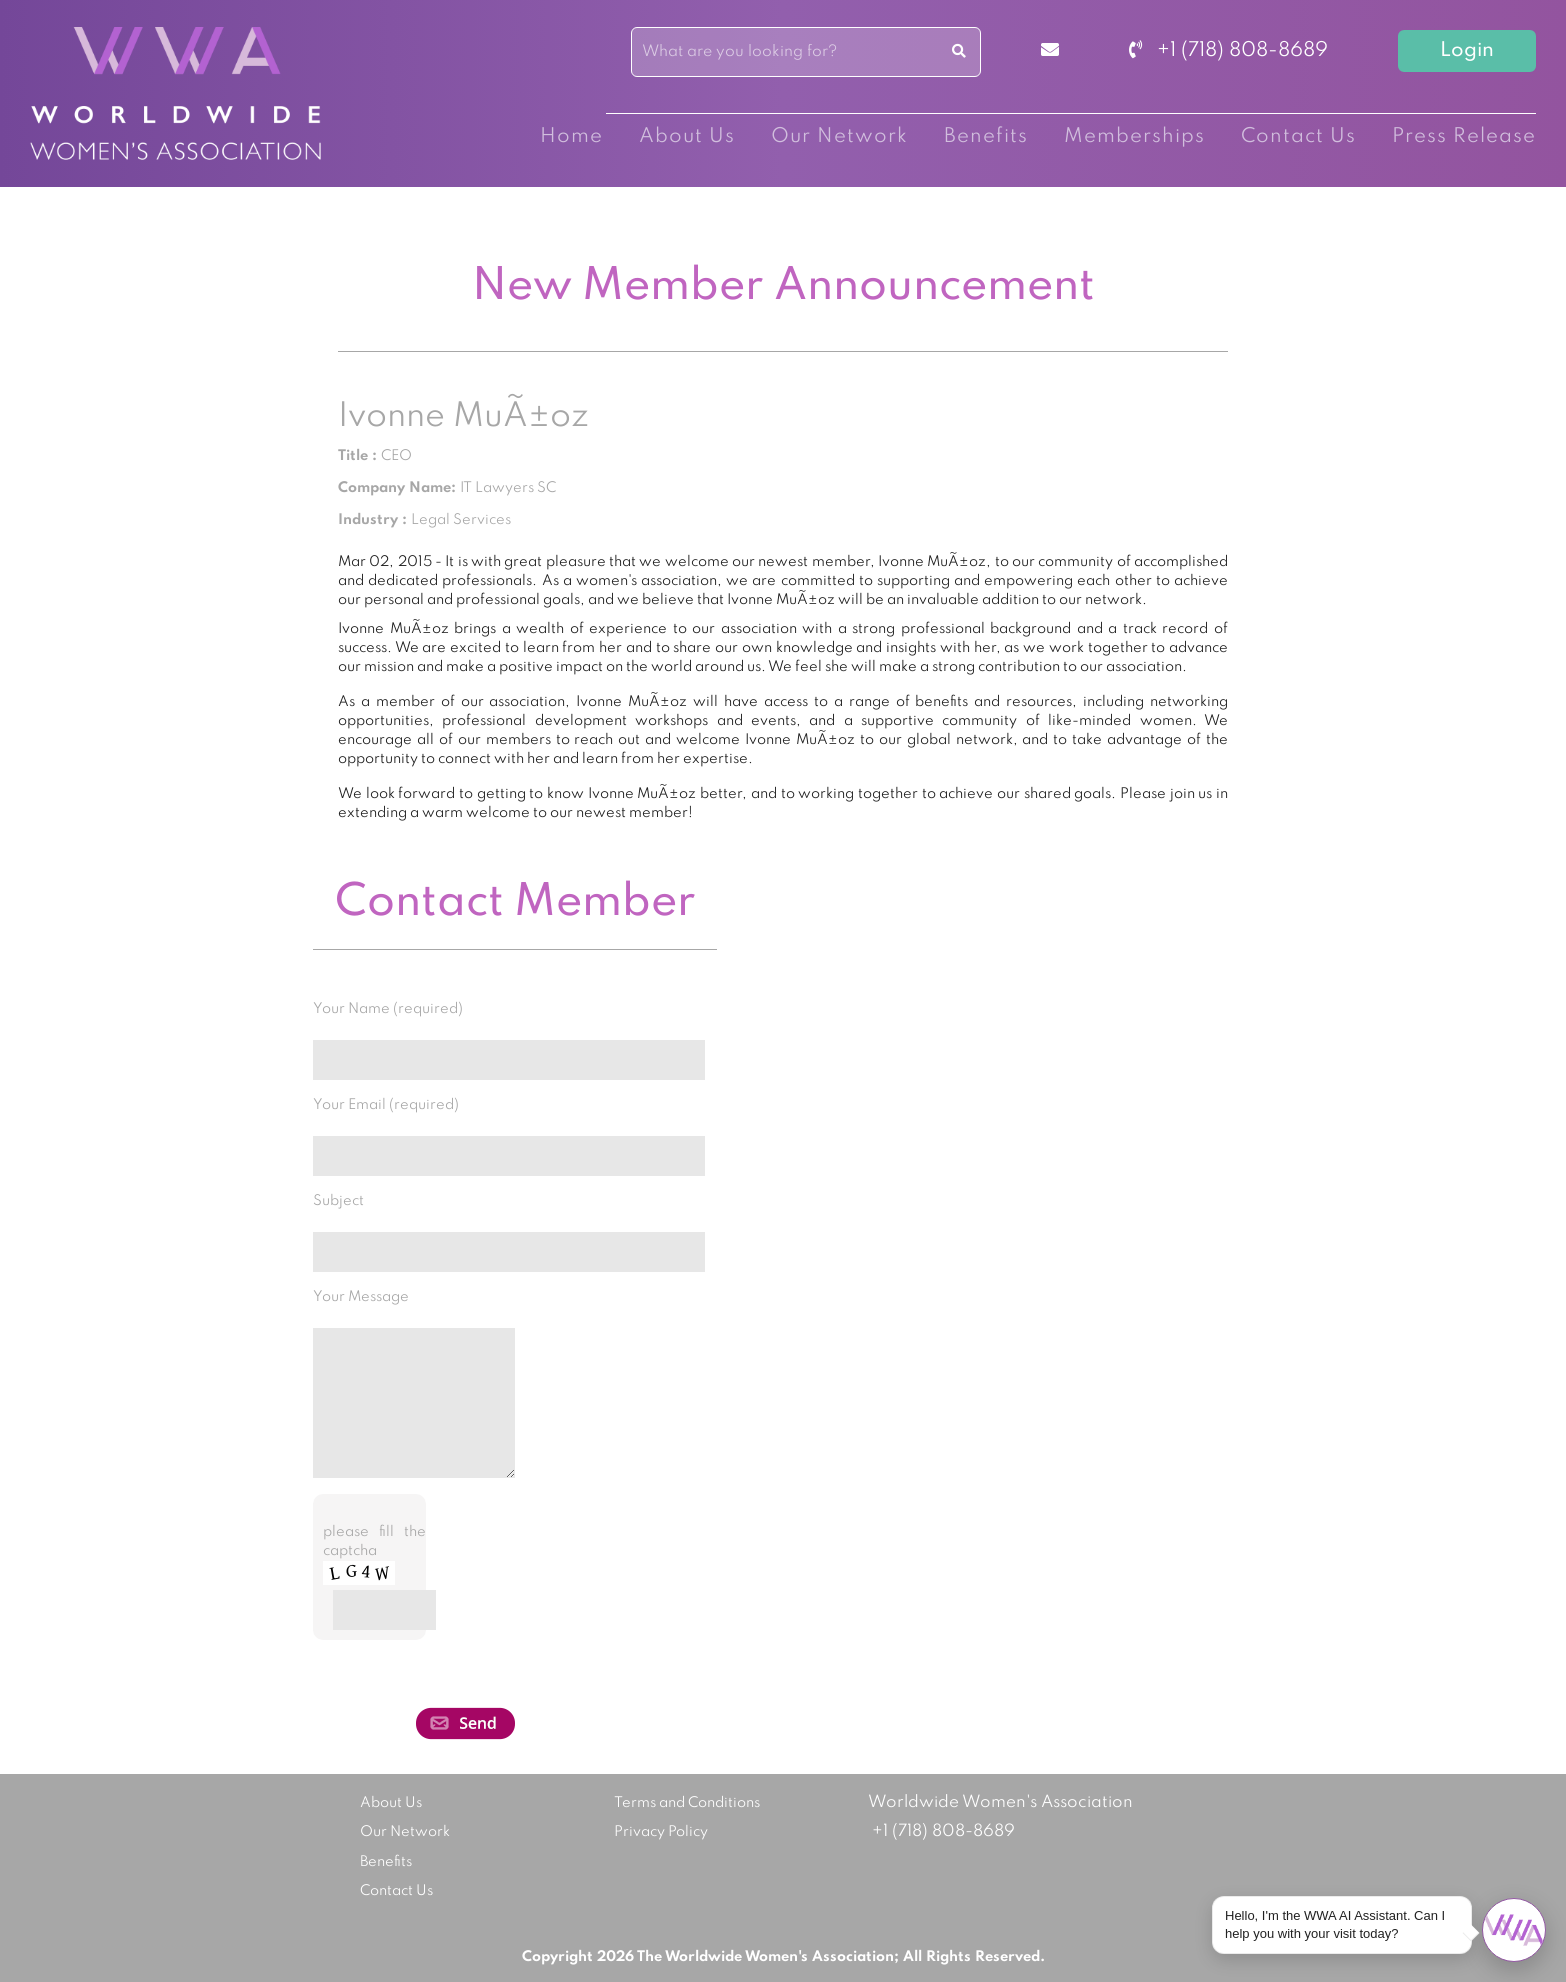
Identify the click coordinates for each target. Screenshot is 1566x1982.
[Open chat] (1514, 1930)
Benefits (986, 137)
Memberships (1134, 137)
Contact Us (1298, 137)
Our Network (839, 137)
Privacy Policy (661, 1832)
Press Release (1464, 137)
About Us (687, 137)
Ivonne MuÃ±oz (463, 417)
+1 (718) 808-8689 (1228, 51)
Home (571, 137)
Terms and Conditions (687, 1803)
